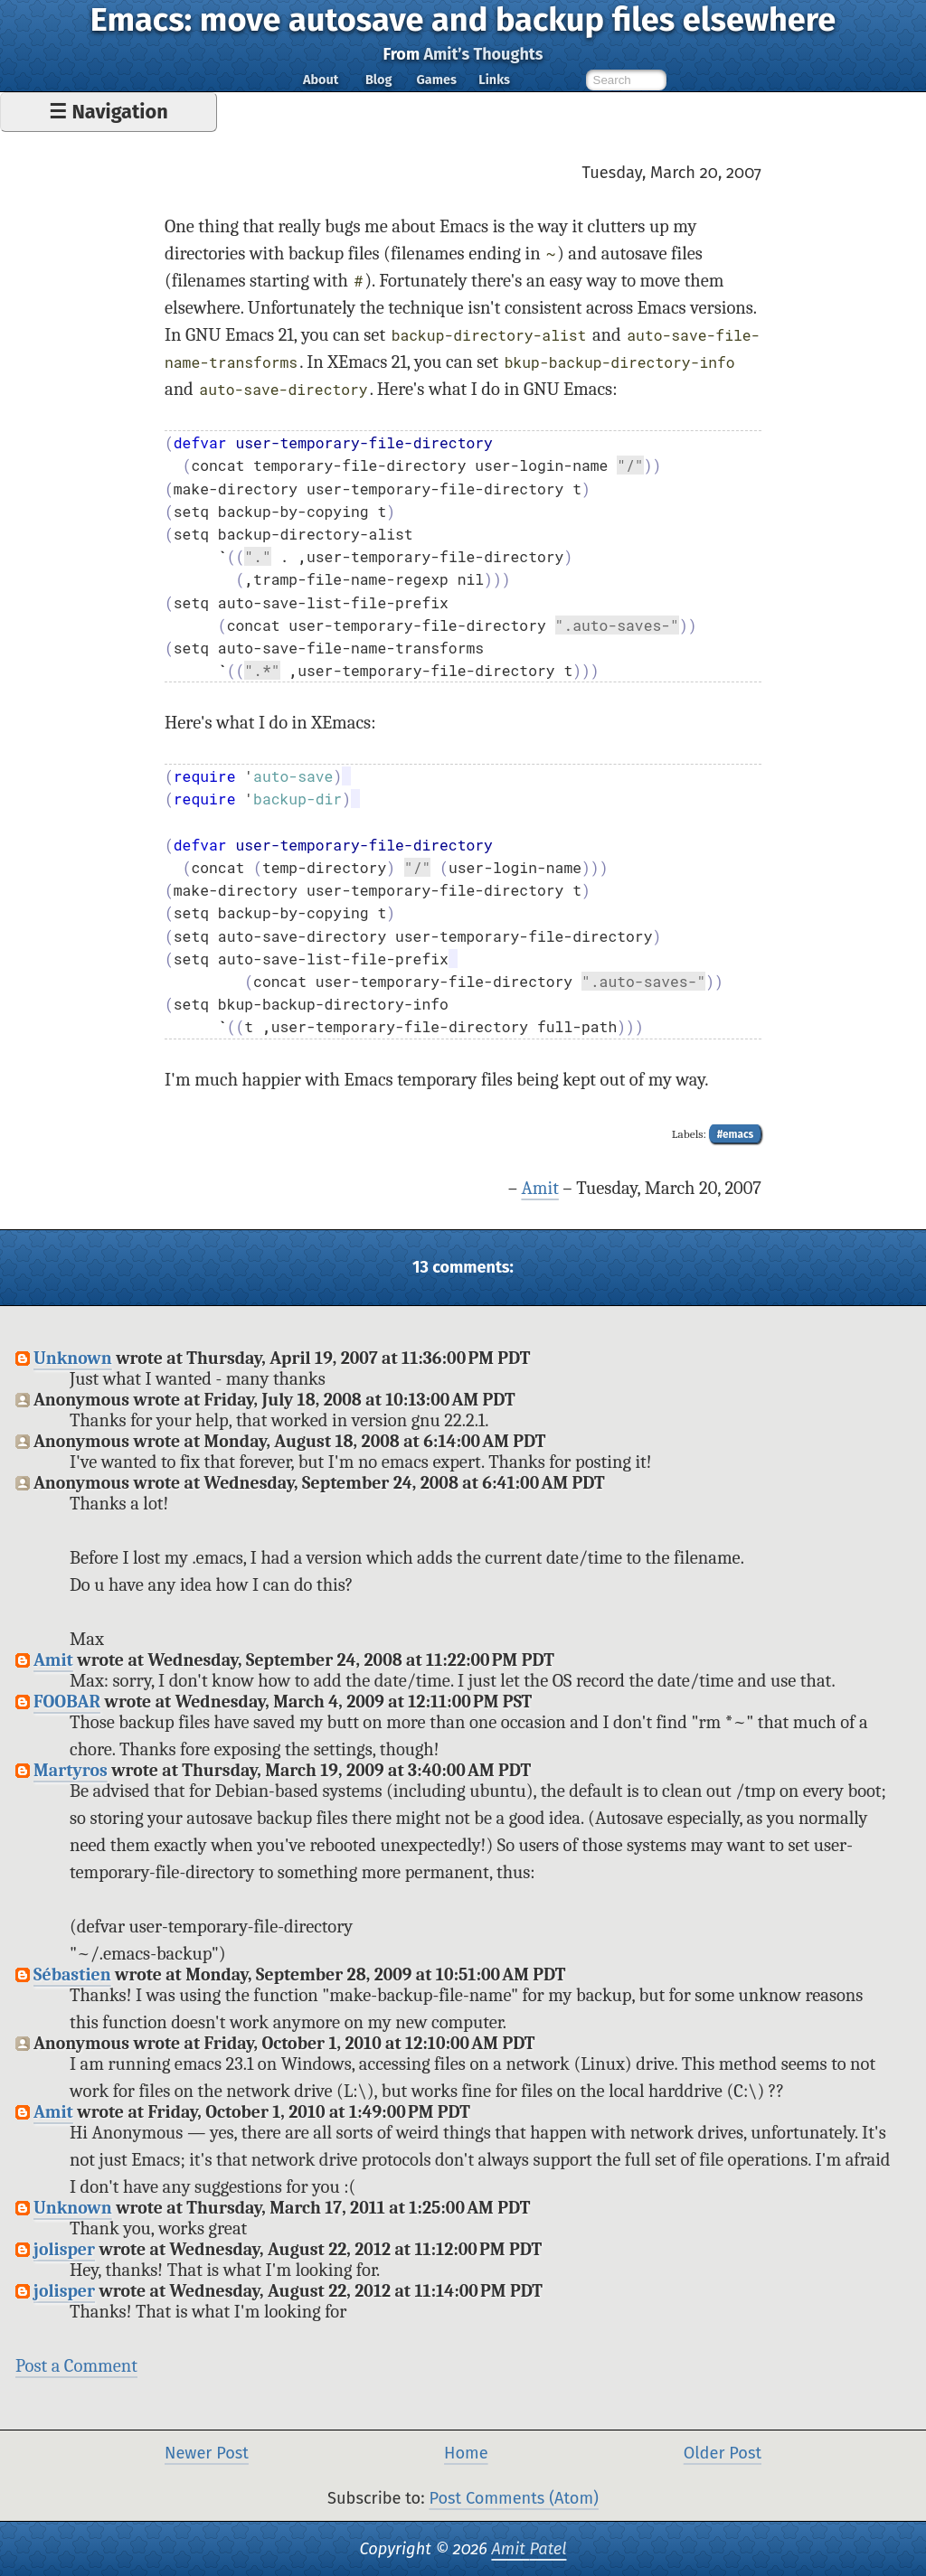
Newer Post (207, 2453)
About (320, 79)
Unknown (72, 1358)
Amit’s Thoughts (483, 54)
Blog (378, 79)
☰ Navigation (108, 112)
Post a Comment (76, 2365)
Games (436, 79)
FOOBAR (66, 1701)
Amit (539, 1188)
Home (466, 2453)
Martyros (70, 1770)
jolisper (64, 2249)
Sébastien (72, 1974)
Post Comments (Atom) (513, 2498)
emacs (738, 1134)
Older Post (722, 2453)
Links (494, 79)
